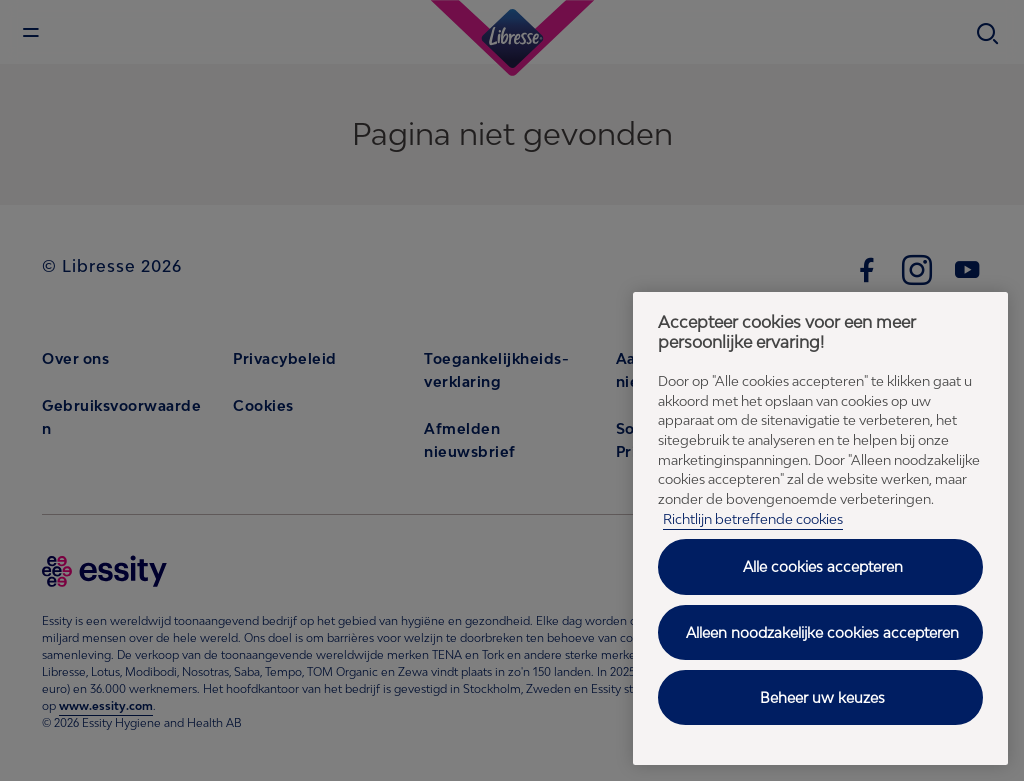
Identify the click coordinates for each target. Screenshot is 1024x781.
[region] (820, 528)
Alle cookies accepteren (823, 566)
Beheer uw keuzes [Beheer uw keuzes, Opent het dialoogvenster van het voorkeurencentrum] (822, 697)
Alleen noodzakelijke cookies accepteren (822, 632)
